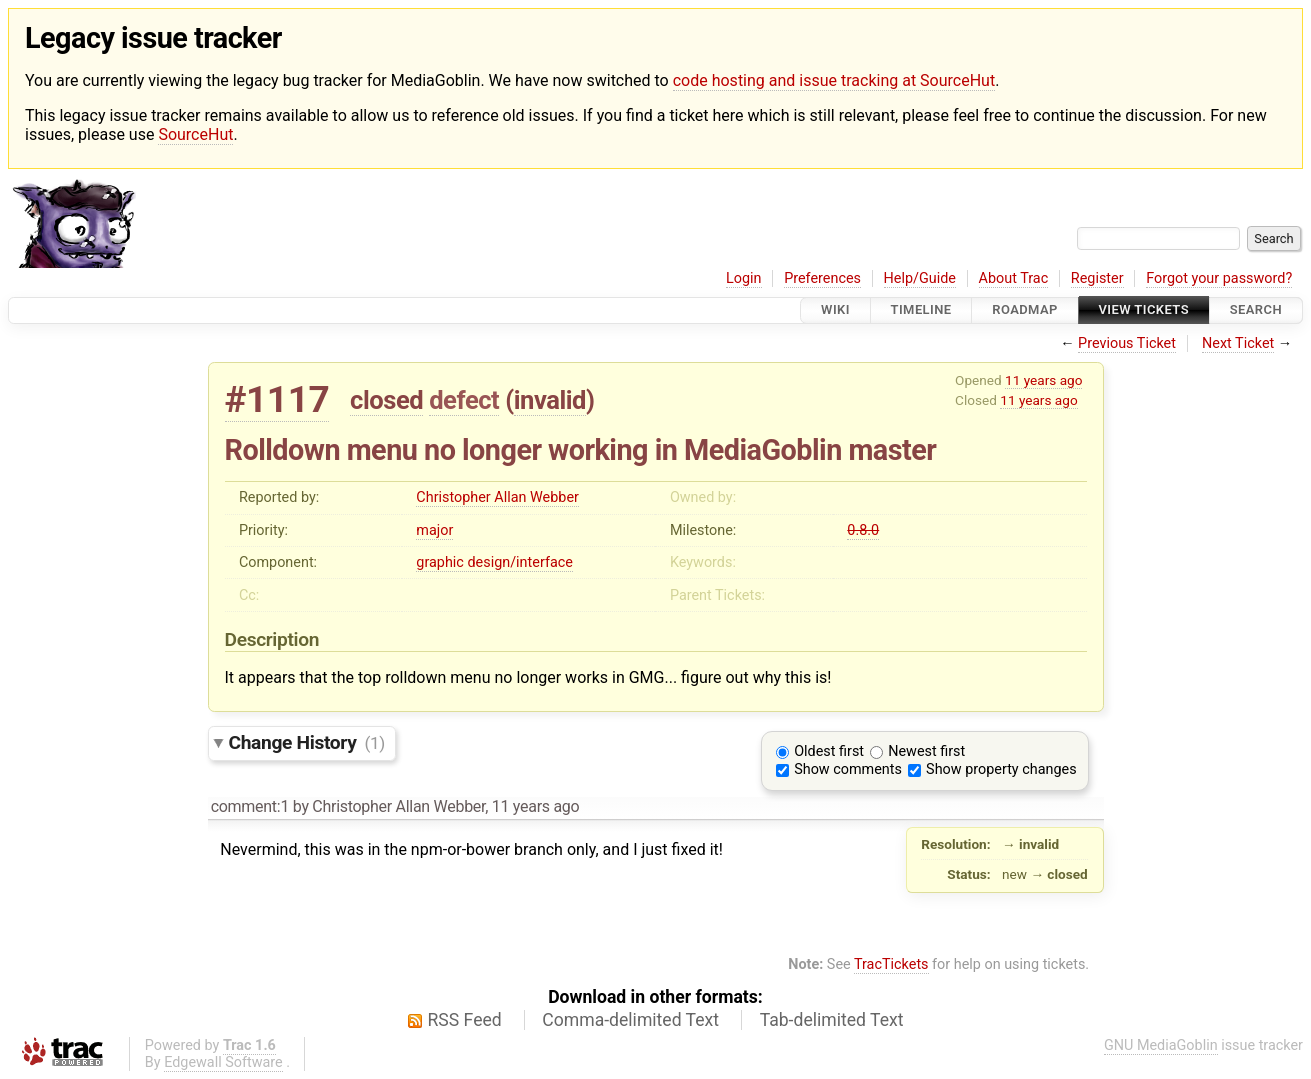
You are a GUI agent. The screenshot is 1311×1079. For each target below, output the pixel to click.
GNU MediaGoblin (1161, 1045)
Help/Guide (920, 278)
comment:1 (250, 806)
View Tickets (1144, 310)
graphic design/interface (494, 562)
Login (744, 278)
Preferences (822, 278)
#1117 (277, 399)
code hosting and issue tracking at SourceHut (834, 80)
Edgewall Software (223, 1062)
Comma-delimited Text (630, 1020)
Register (1097, 278)
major (434, 530)
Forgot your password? (1219, 278)
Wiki (835, 310)
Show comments (848, 769)
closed (386, 400)
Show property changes (1001, 769)
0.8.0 (863, 530)
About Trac (1014, 278)
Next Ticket (1238, 343)
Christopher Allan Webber (497, 497)
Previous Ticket (1127, 343)
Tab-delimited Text (832, 1020)
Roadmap (1025, 310)
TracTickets (891, 964)
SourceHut (195, 134)
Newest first (926, 751)
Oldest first (829, 751)
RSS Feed (465, 1020)
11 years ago (1043, 380)
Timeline (921, 310)
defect (464, 400)
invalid (550, 400)
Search (1256, 310)
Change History (307, 742)
